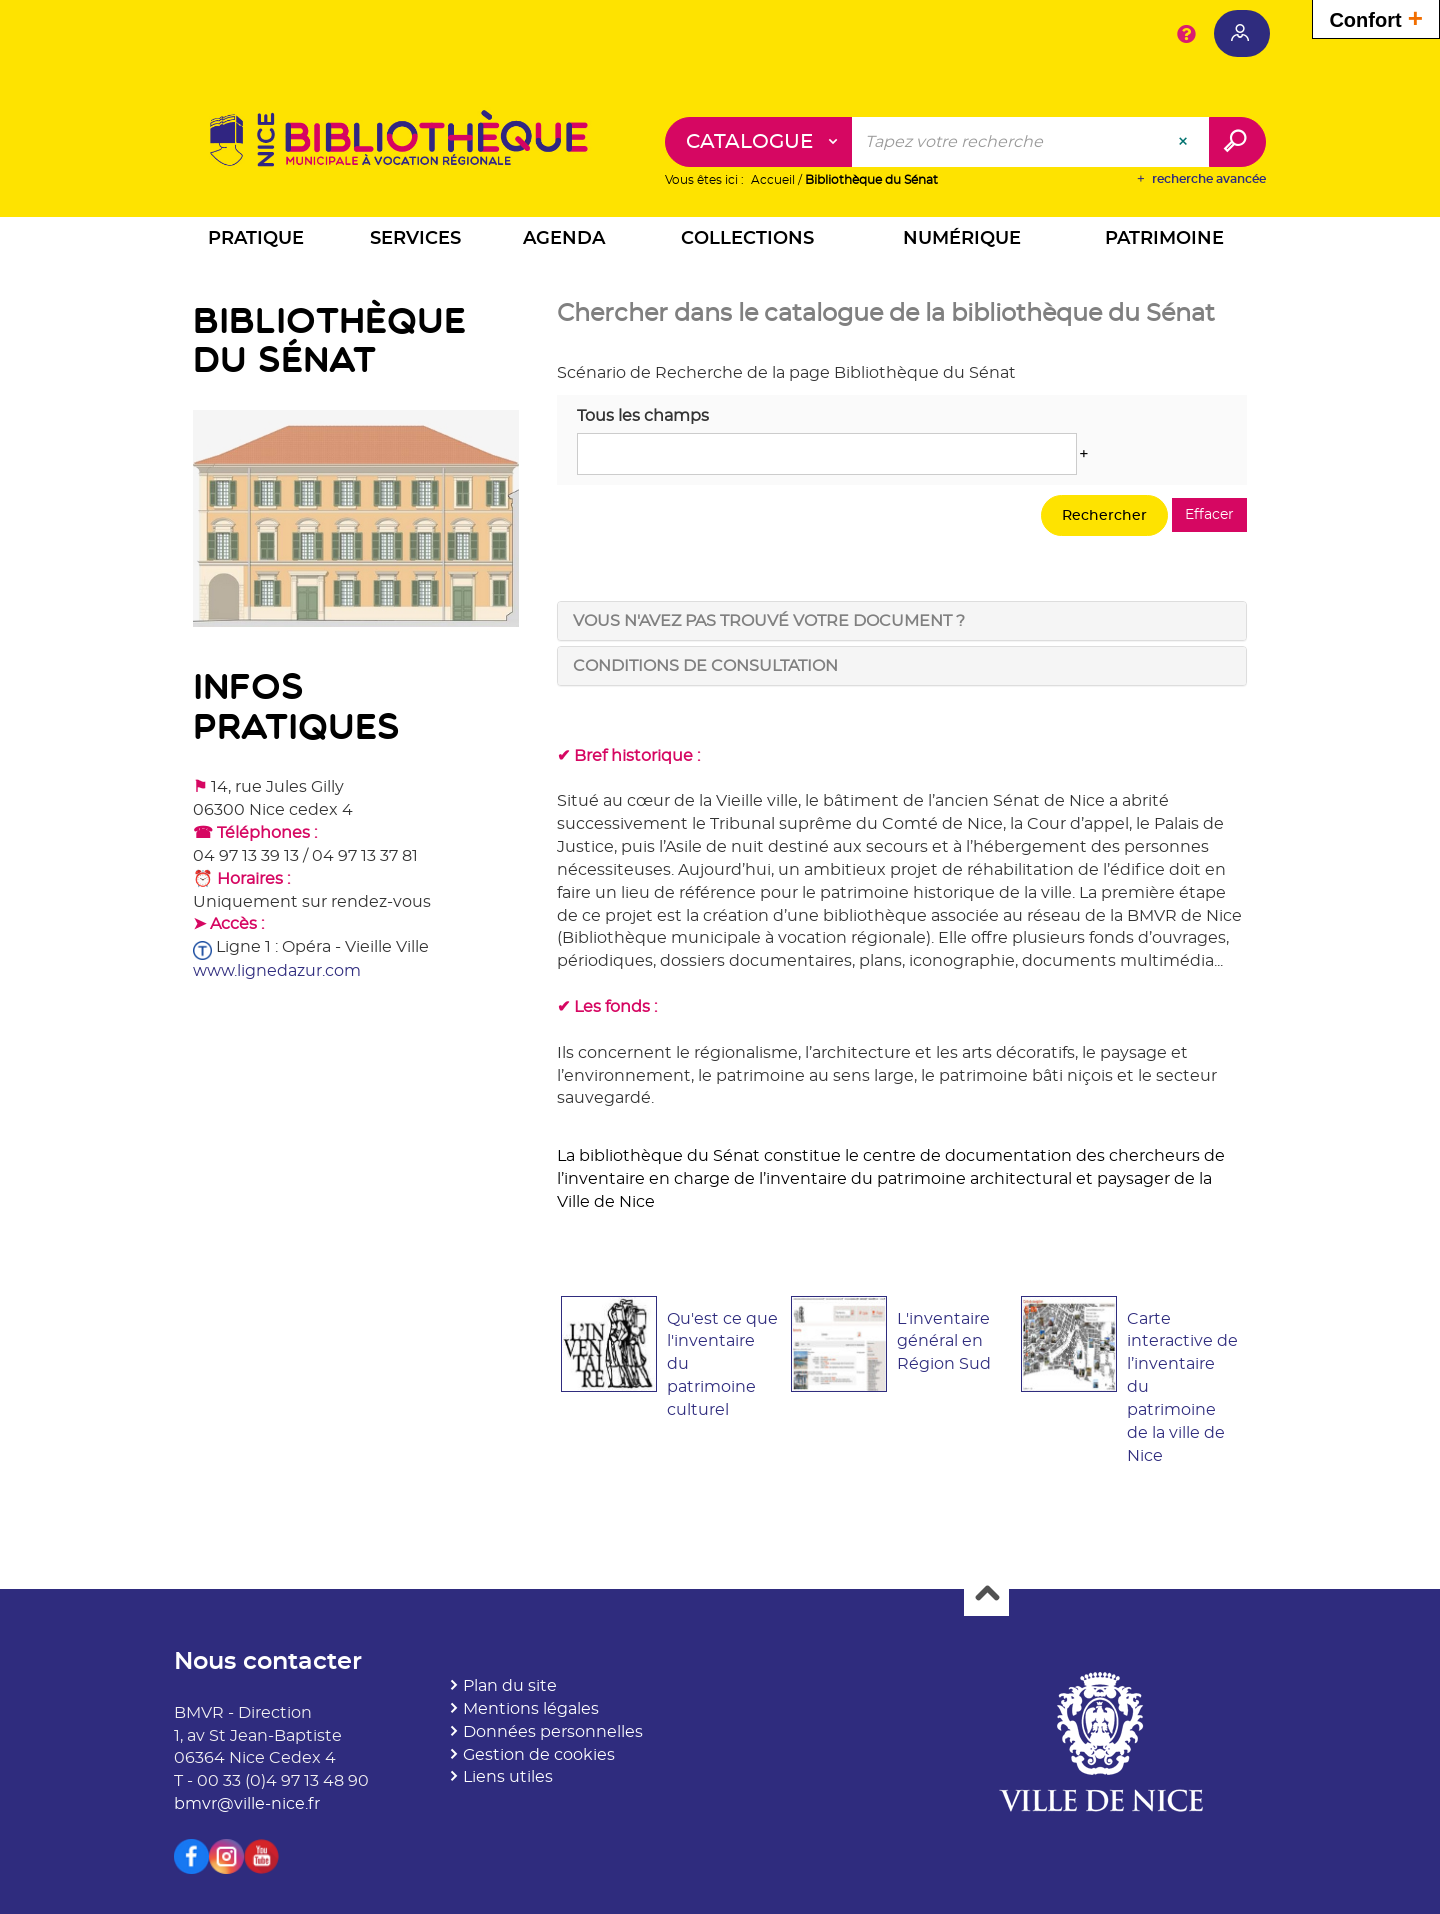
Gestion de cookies (539, 1755)
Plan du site (510, 1687)
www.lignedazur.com (277, 971)
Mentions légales (531, 1709)
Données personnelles (553, 1732)
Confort (1376, 17)
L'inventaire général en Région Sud (944, 1342)
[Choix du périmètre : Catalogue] (759, 143)
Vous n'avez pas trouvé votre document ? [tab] (769, 621)
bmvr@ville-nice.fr (247, 1805)
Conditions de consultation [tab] (705, 666)
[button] (256, 242)
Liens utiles (508, 1778)
